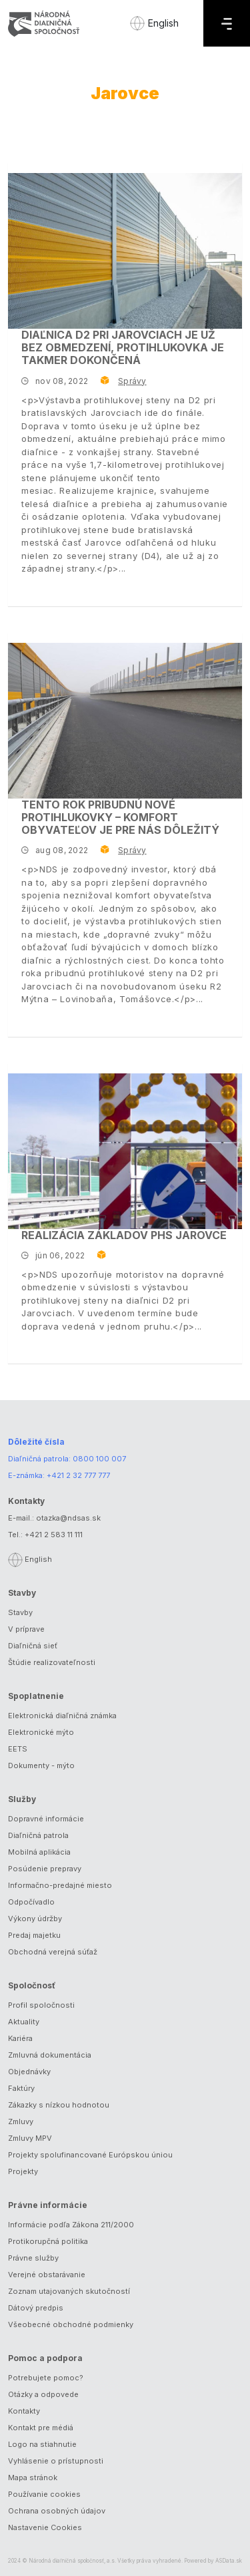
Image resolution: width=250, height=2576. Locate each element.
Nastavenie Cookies (45, 2527)
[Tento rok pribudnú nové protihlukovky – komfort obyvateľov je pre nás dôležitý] (125, 721)
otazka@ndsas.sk (68, 1518)
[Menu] (226, 23)
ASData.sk (228, 2560)
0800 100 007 (99, 1458)
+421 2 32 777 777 (78, 1475)
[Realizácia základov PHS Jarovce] (125, 1151)
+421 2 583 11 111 (54, 1534)
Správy (132, 381)
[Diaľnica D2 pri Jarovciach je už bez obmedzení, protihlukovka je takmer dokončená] (125, 251)
